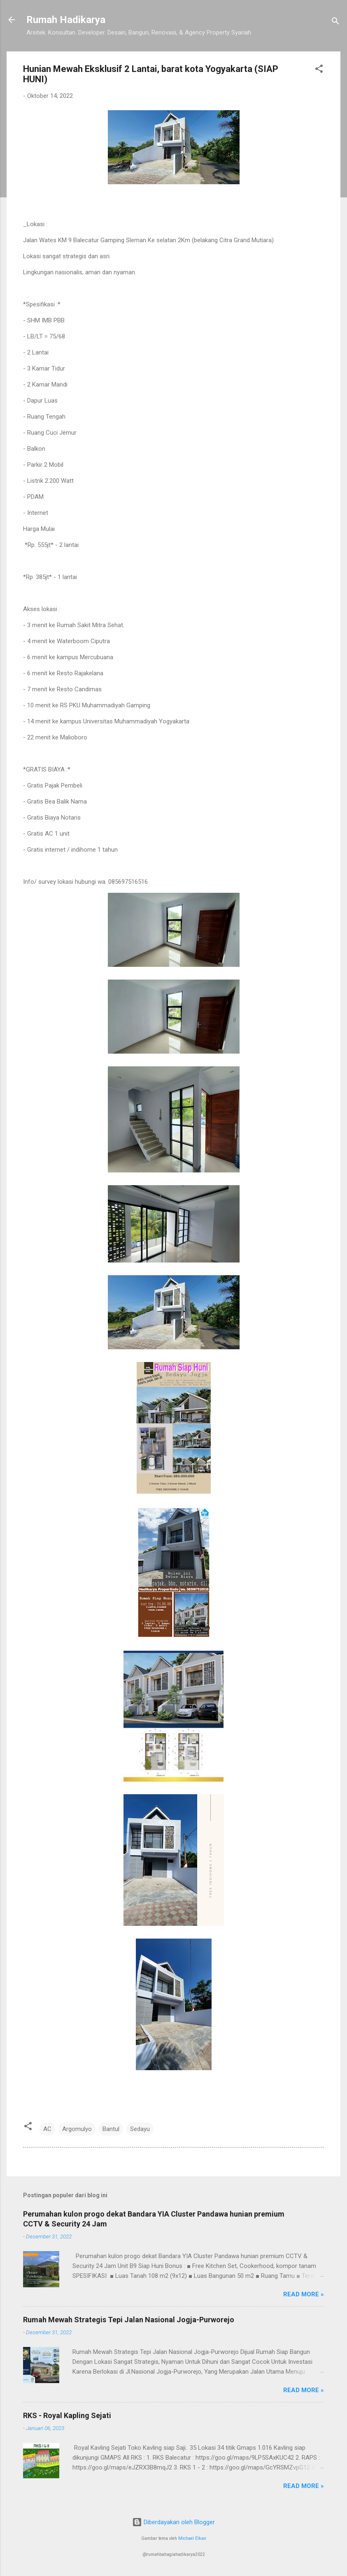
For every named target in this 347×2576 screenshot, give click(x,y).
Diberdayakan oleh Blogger (173, 2522)
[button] (319, 70)
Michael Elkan (192, 2538)
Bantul (110, 2129)
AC (47, 2129)
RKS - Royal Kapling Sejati (67, 2415)
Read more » (303, 2294)
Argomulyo (77, 2129)
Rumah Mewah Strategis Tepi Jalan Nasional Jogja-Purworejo (128, 2319)
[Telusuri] (335, 22)
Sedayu (140, 2129)
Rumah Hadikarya (65, 19)
